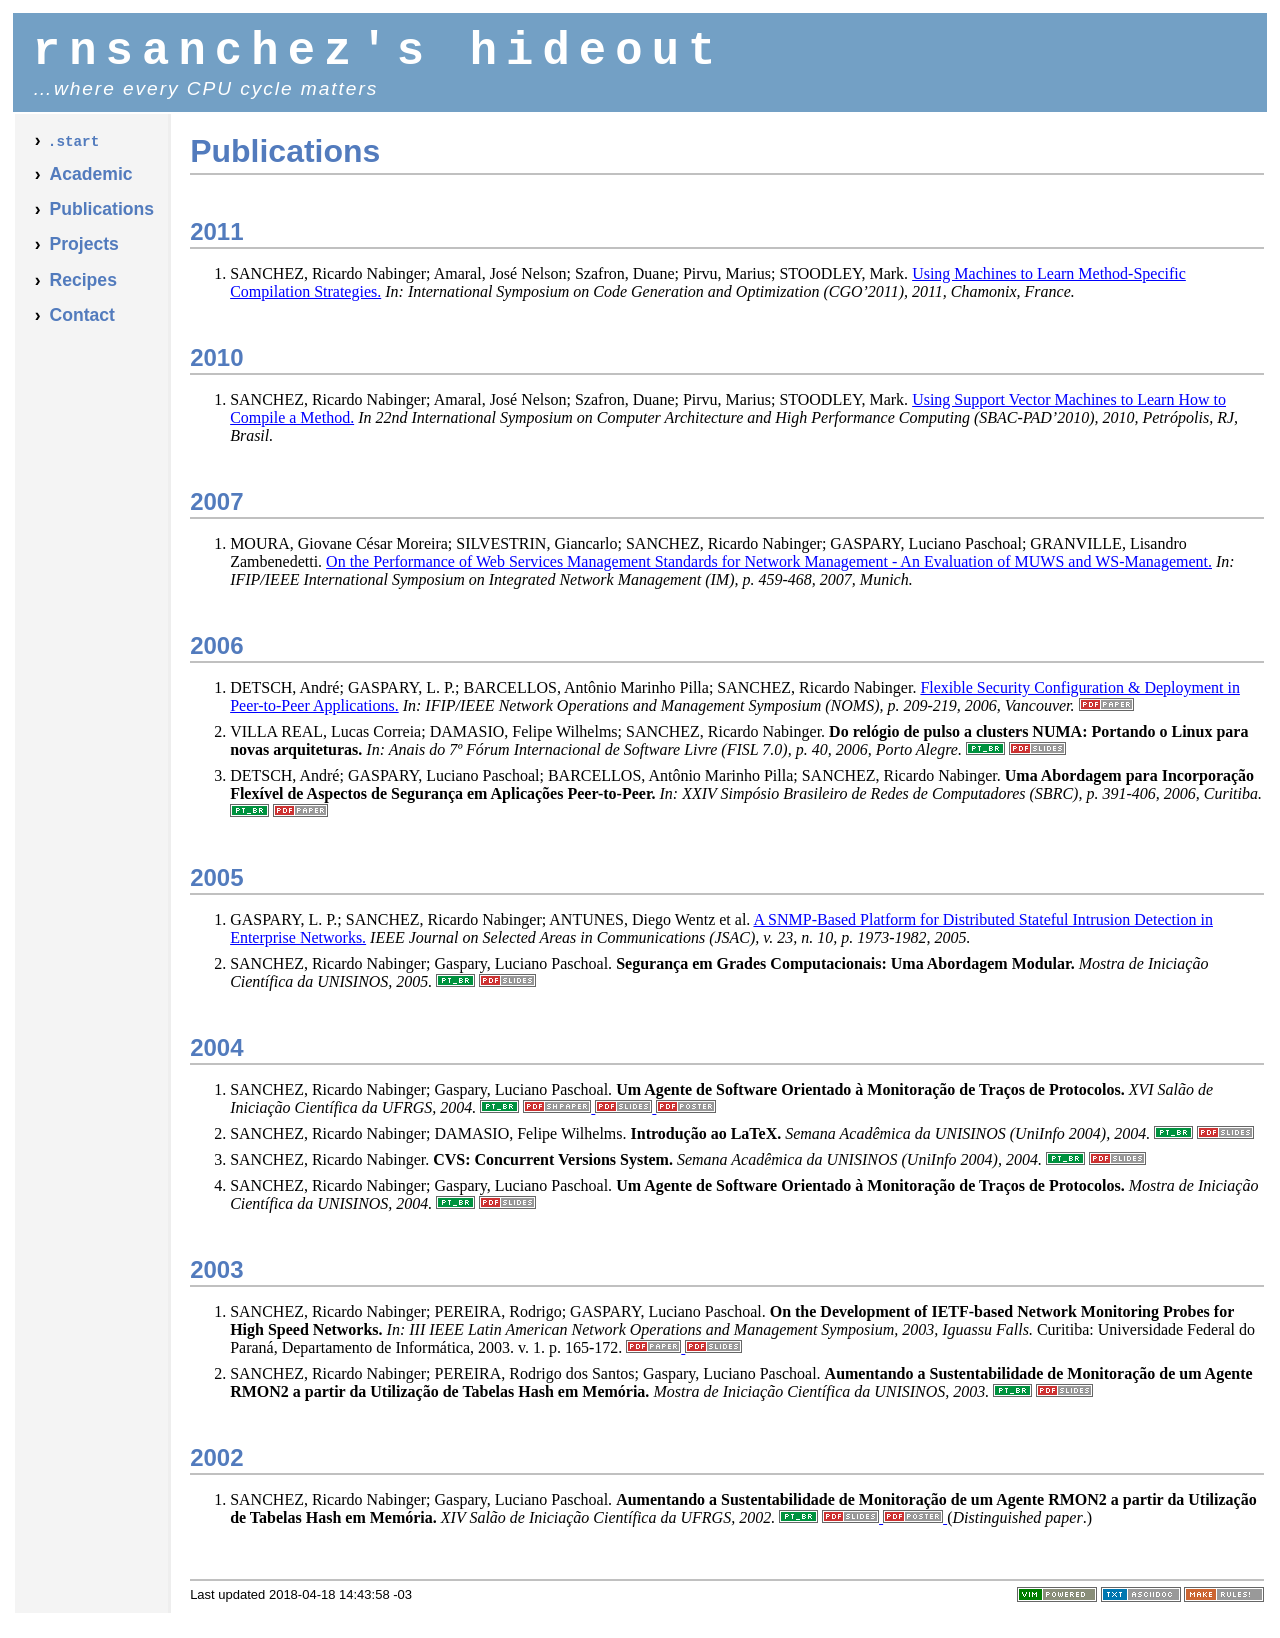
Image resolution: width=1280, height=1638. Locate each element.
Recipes (82, 290)
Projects (83, 254)
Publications (101, 219)
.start (73, 151)
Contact (82, 325)
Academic (90, 184)
